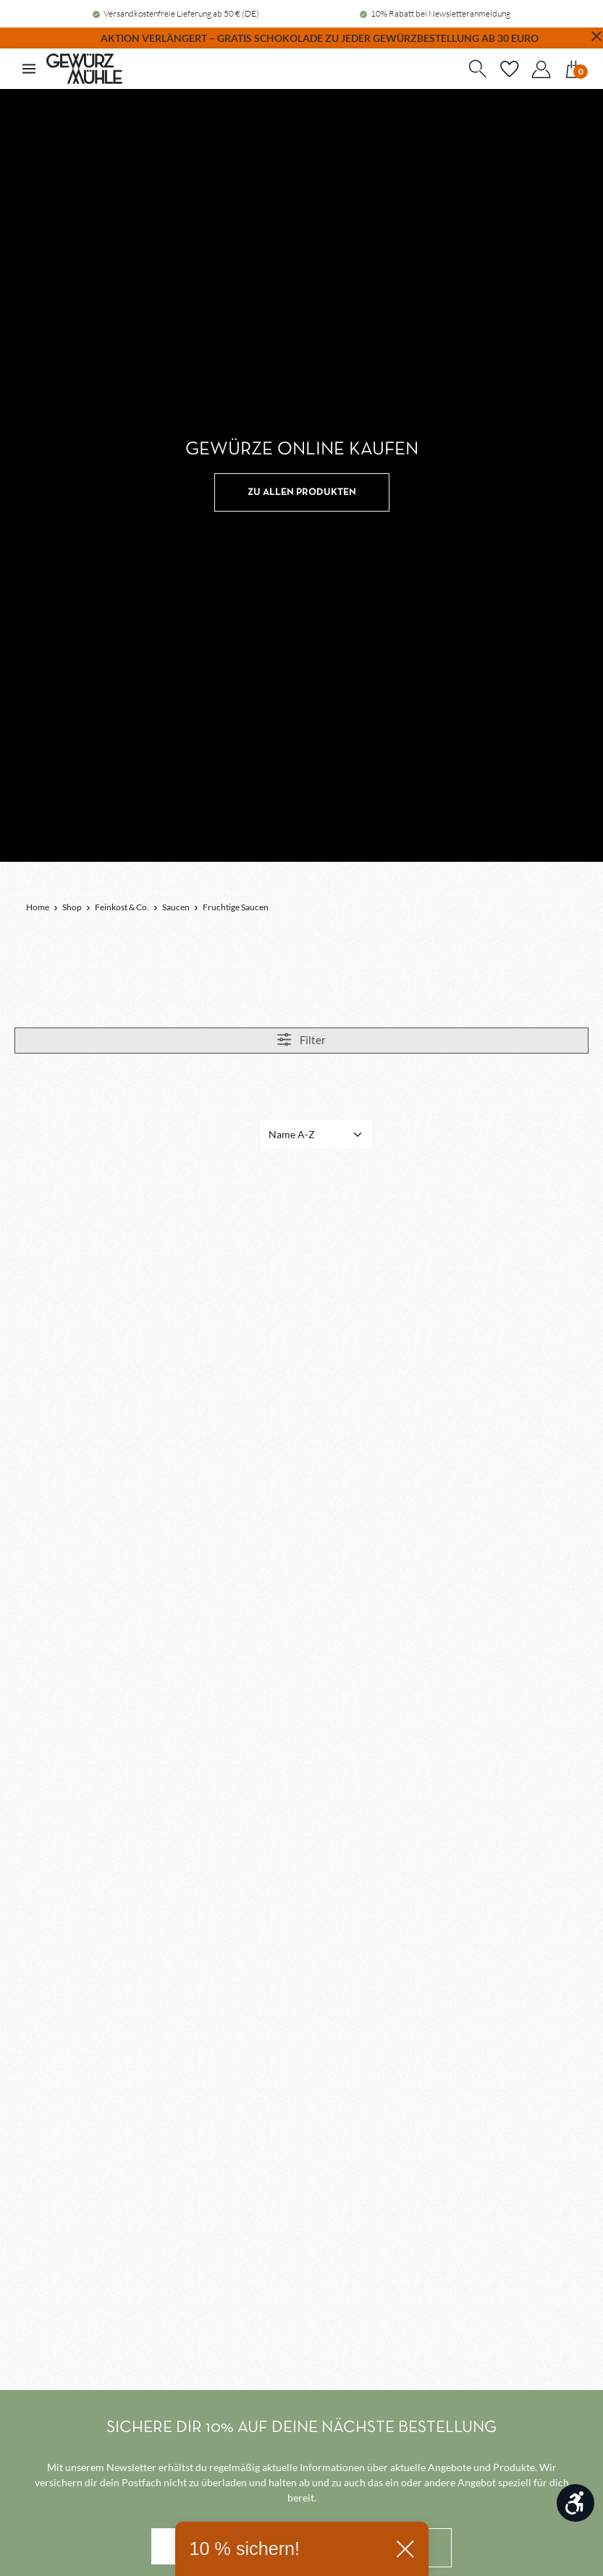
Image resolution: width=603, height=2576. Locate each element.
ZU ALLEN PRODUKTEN (302, 492)
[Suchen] (477, 68)
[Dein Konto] (540, 68)
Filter (301, 1039)
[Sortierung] (316, 1133)
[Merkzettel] (508, 68)
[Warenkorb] (573, 68)
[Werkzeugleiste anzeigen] (575, 2503)
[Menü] (28, 68)
